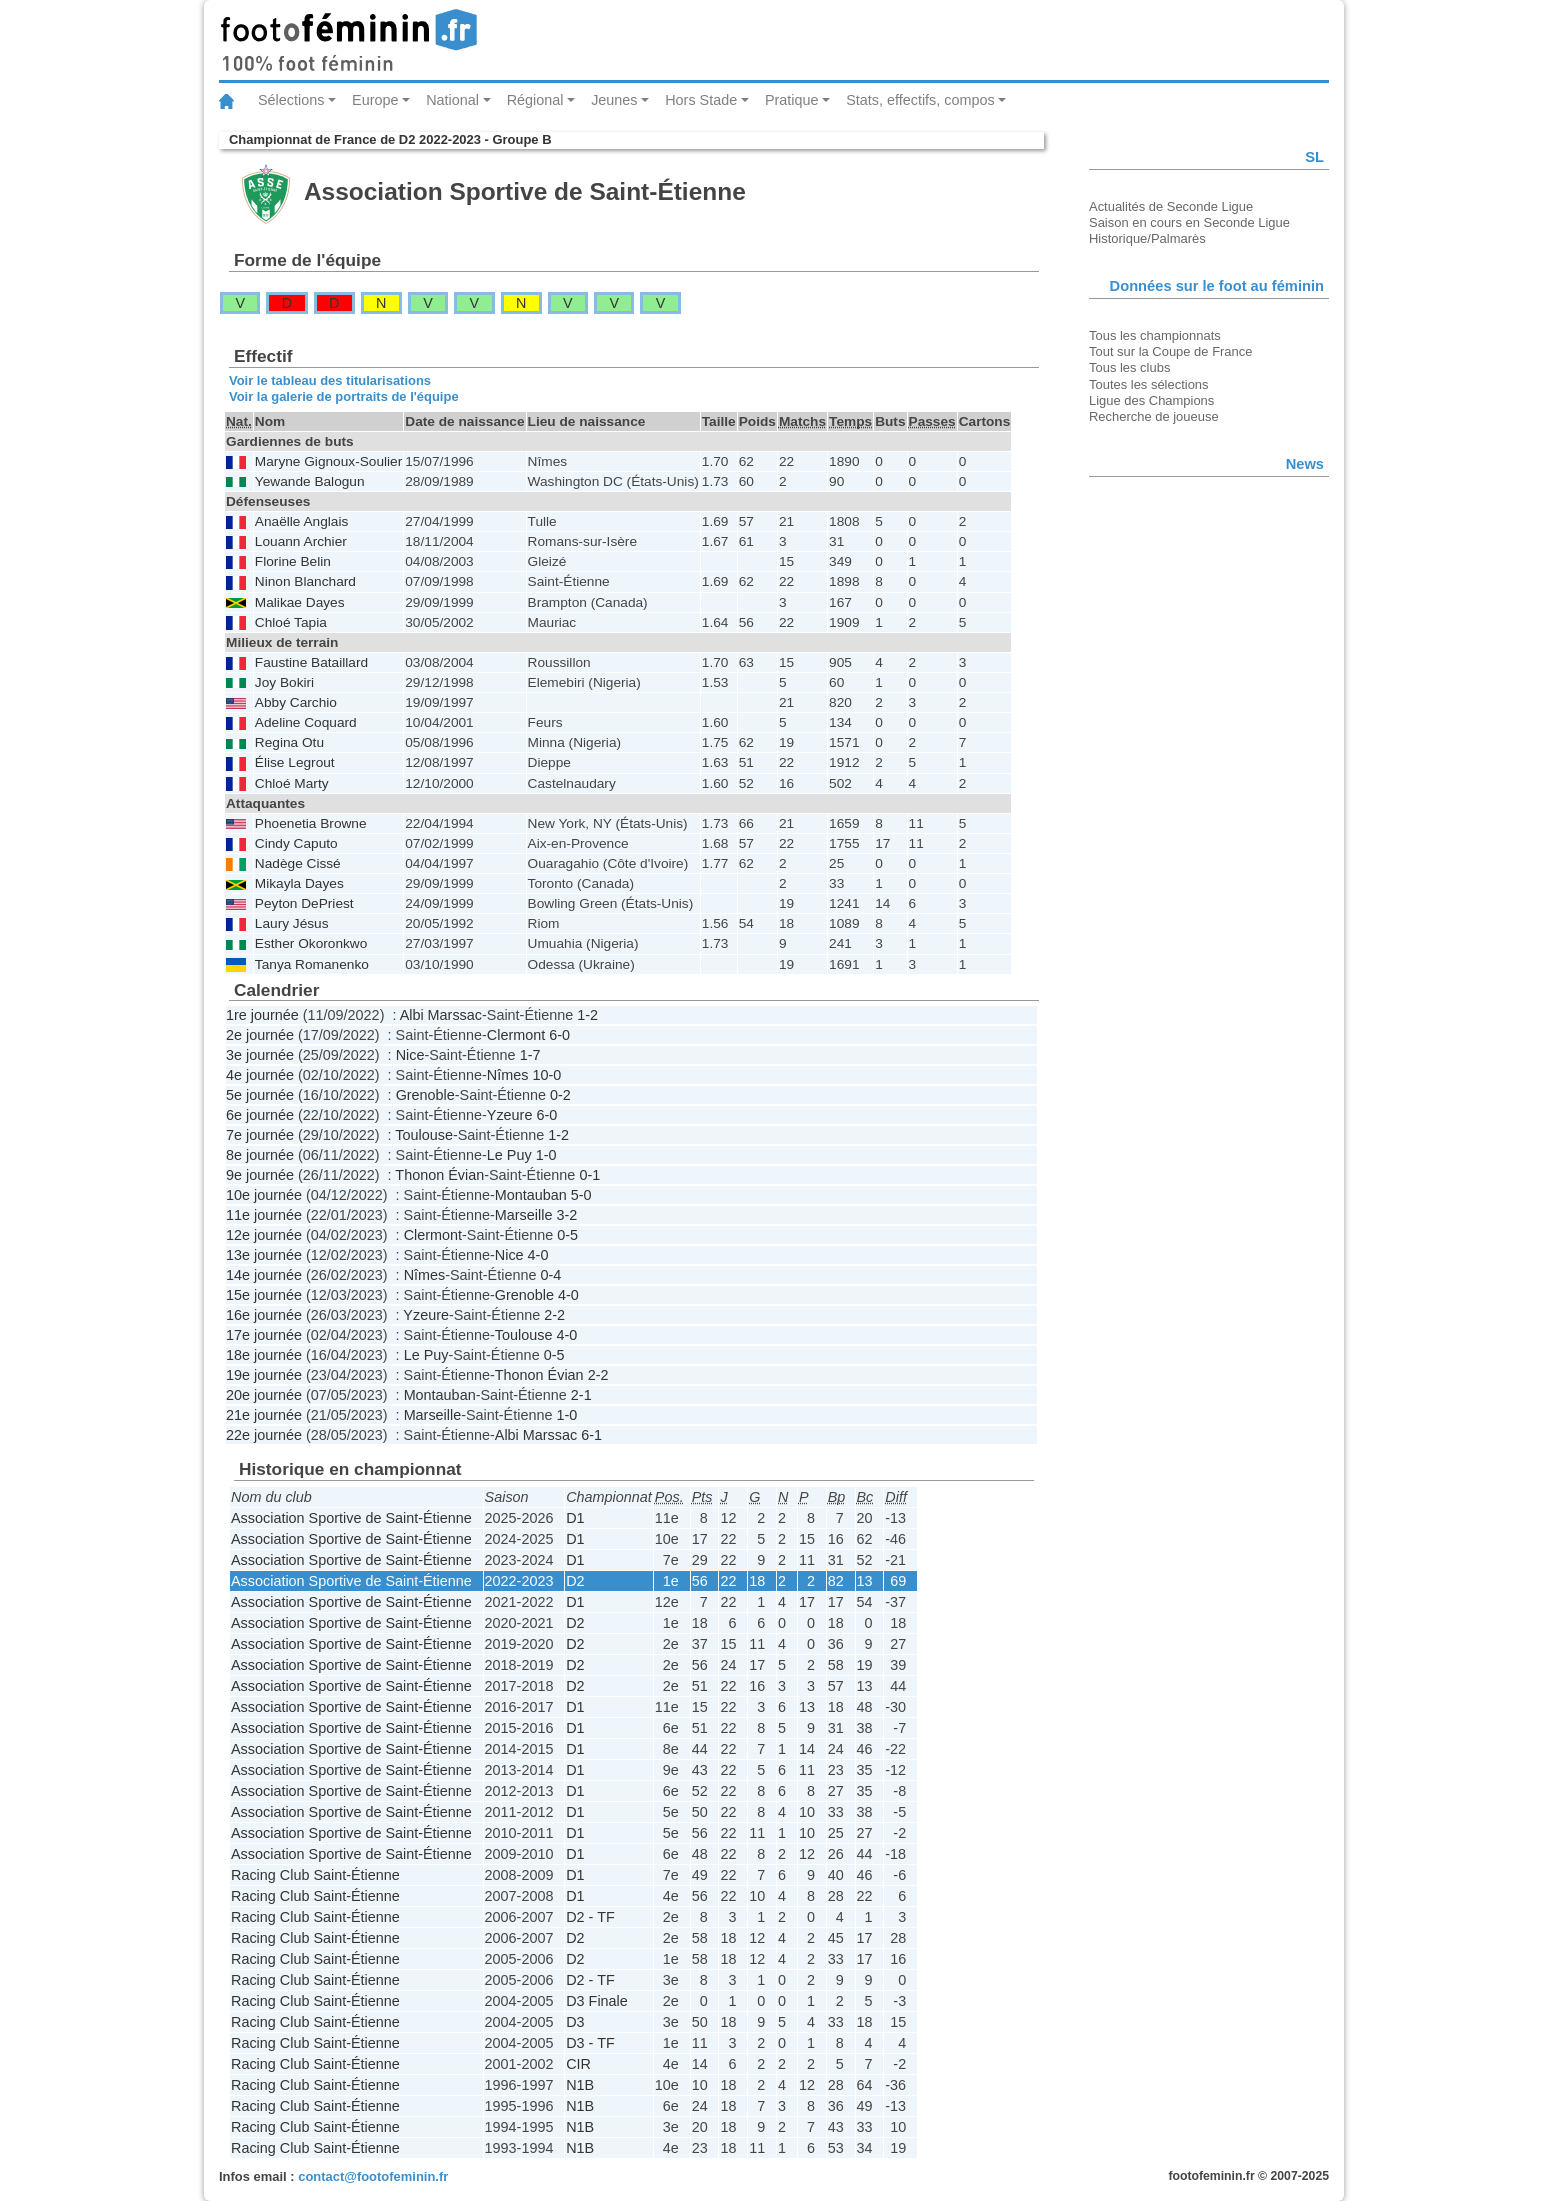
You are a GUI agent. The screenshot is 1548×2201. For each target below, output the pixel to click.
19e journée (264, 1375)
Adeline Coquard (306, 722)
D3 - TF (590, 2043)
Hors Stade (701, 100)
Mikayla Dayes (299, 883)
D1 (575, 1518)
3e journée (260, 1055)
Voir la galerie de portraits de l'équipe (344, 396)
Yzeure (510, 1115)
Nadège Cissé (298, 863)
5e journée (260, 1095)
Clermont (516, 1035)
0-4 (550, 1275)
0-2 (560, 1095)
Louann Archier (301, 541)
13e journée (264, 1255)
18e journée (264, 1355)
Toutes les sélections (1149, 384)
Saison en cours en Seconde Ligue (1189, 222)
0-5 (567, 1235)
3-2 (566, 1215)
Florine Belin (293, 561)
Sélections (291, 100)
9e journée (260, 1175)
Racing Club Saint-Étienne (315, 1875)
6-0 (559, 1035)
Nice (410, 1055)
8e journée (260, 1155)
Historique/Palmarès (1147, 238)
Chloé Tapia (291, 622)
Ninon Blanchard (305, 581)
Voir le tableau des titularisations (330, 380)
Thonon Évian (439, 1175)
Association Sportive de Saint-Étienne (351, 1518)
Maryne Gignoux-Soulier (328, 461)
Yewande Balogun (310, 481)
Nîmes (508, 1075)
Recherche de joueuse (1154, 416)
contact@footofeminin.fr (373, 2176)
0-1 (589, 1175)
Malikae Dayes (300, 602)
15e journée (264, 1295)
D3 (575, 2022)
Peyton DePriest (304, 903)
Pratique (792, 100)
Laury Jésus (292, 923)
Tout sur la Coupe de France (1170, 351)
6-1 (591, 1435)
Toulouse (424, 1135)
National (452, 100)
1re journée (262, 1015)
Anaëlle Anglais (302, 521)
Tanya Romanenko (312, 964)
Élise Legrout (295, 762)
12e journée (264, 1235)
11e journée (264, 1215)
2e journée (260, 1035)
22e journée (264, 1435)
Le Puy (509, 1155)
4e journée (260, 1075)
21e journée (264, 1415)
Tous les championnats (1155, 335)
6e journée (260, 1115)
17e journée (264, 1335)
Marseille (524, 1215)
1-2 (587, 1015)
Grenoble (425, 1095)
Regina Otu (289, 742)
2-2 (554, 1315)
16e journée (264, 1315)
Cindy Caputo (296, 843)
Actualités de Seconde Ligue (1171, 206)
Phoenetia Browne (311, 823)
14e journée (264, 1275)
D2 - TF (590, 1917)
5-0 (581, 1195)
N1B (580, 2085)
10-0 (546, 1075)
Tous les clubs (1129, 367)
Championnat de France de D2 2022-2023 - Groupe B (390, 139)
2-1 (581, 1395)
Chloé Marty (292, 783)
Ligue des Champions (1151, 400)
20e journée (264, 1395)
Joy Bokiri (284, 682)
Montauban (531, 1195)
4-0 (538, 1255)
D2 (575, 1581)
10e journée (264, 1195)
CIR (578, 2064)
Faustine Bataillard (311, 662)
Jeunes (614, 100)
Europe (375, 100)
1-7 (530, 1055)
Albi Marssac (441, 1015)
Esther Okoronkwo (311, 943)
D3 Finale (597, 2001)
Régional (535, 100)
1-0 (546, 1155)
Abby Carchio (296, 702)
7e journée (260, 1135)
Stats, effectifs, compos (920, 100)
